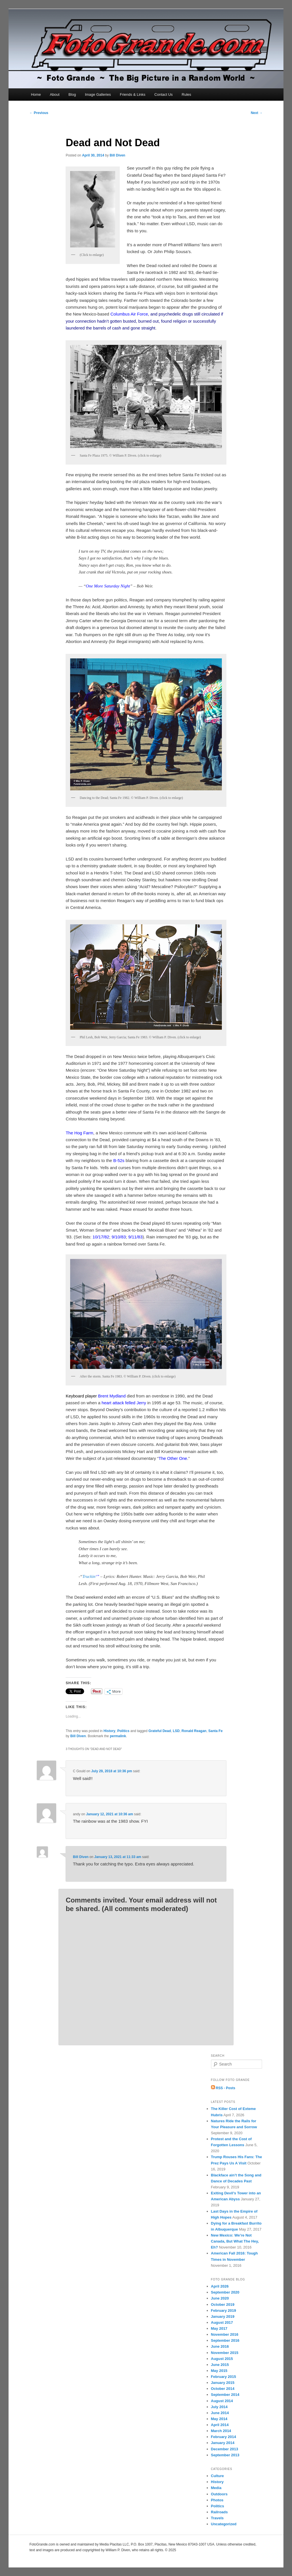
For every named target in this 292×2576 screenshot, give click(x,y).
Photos (217, 2500)
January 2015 (222, 2382)
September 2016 (225, 2340)
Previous (38, 113)
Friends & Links (132, 94)
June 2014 (220, 2413)
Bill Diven (117, 155)
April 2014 (220, 2425)
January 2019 (222, 2316)
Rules (186, 94)
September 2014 (225, 2394)
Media (216, 2488)
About (55, 94)
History (109, 1731)
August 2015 (222, 2359)
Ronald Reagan (194, 1731)
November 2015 (224, 2353)
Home (36, 94)
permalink (118, 1736)
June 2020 (220, 2298)
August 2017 (222, 2322)
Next (256, 113)
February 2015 (223, 2376)
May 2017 (219, 2328)
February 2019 (223, 2310)
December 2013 (224, 2449)
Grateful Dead (160, 1731)
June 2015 (220, 2365)
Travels (217, 2518)
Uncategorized (224, 2524)
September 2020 (225, 2292)
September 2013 (225, 2455)
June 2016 (220, 2346)
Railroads (219, 2512)
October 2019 (222, 2304)
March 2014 (221, 2431)
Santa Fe (215, 1731)
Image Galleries (98, 94)
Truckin (89, 1576)
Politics (123, 1731)
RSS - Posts (223, 2088)
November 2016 (224, 2334)
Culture (217, 2476)
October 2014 (222, 2388)
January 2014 (222, 2443)
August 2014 (222, 2401)
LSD (176, 1731)
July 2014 (219, 2407)
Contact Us (163, 94)
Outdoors (219, 2494)
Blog (72, 94)
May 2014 (219, 2419)
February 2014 (223, 2437)
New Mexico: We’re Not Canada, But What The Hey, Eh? (235, 2241)
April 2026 (220, 2286)
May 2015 (219, 2371)
